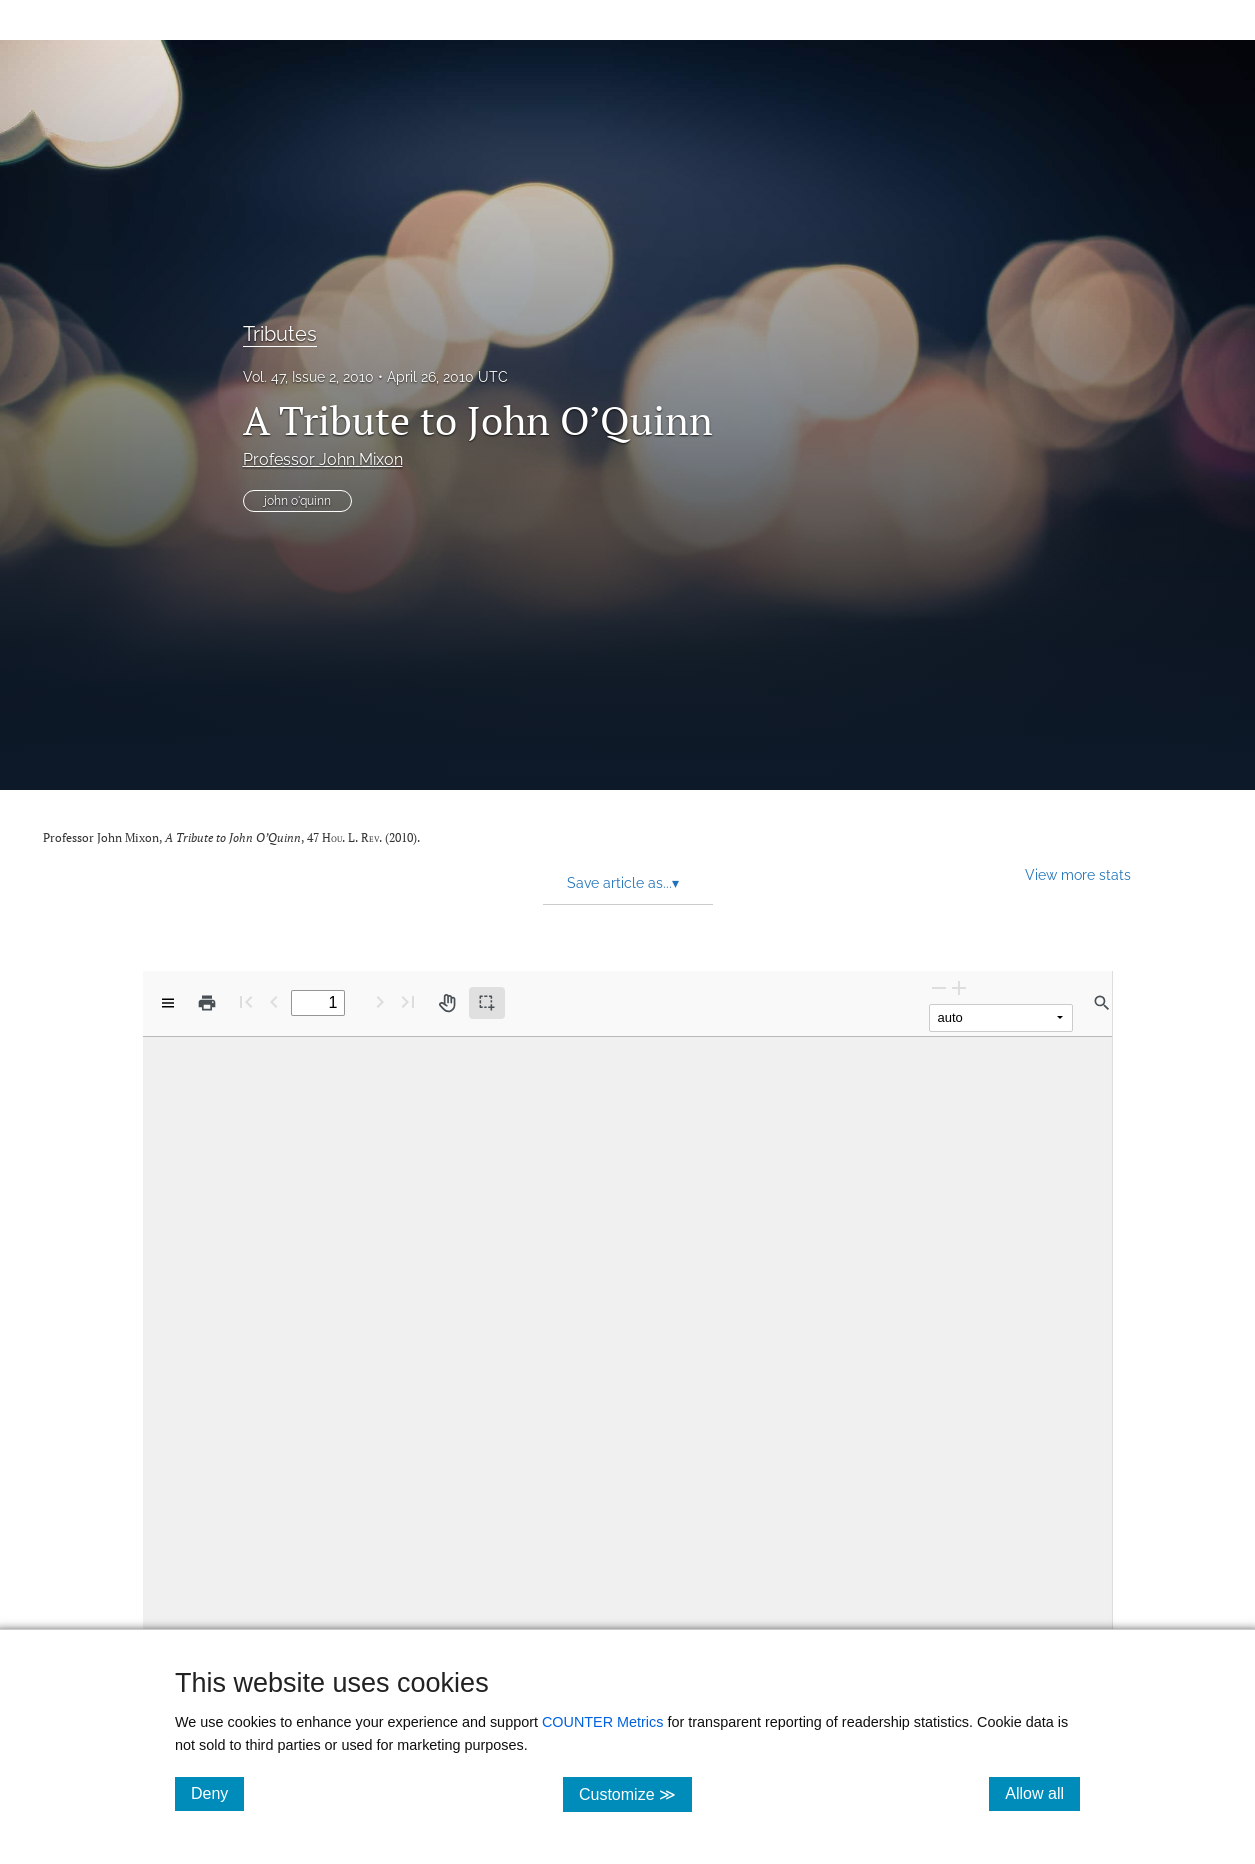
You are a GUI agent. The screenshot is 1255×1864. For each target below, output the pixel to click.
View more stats (1078, 874)
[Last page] (408, 1001)
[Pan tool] (447, 1003)
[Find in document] (1102, 1003)
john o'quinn (297, 501)
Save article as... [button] (623, 883)
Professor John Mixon (323, 459)
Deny (217, 1793)
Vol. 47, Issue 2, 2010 (308, 377)
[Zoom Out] (939, 987)
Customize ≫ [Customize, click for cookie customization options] (635, 1793)
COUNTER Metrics (603, 1722)
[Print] (207, 1003)
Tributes (280, 334)
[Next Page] (380, 1001)
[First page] (246, 1001)
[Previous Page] (274, 1001)
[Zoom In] (959, 987)
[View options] (168, 1003)
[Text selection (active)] (487, 1003)
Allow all (1042, 1793)
